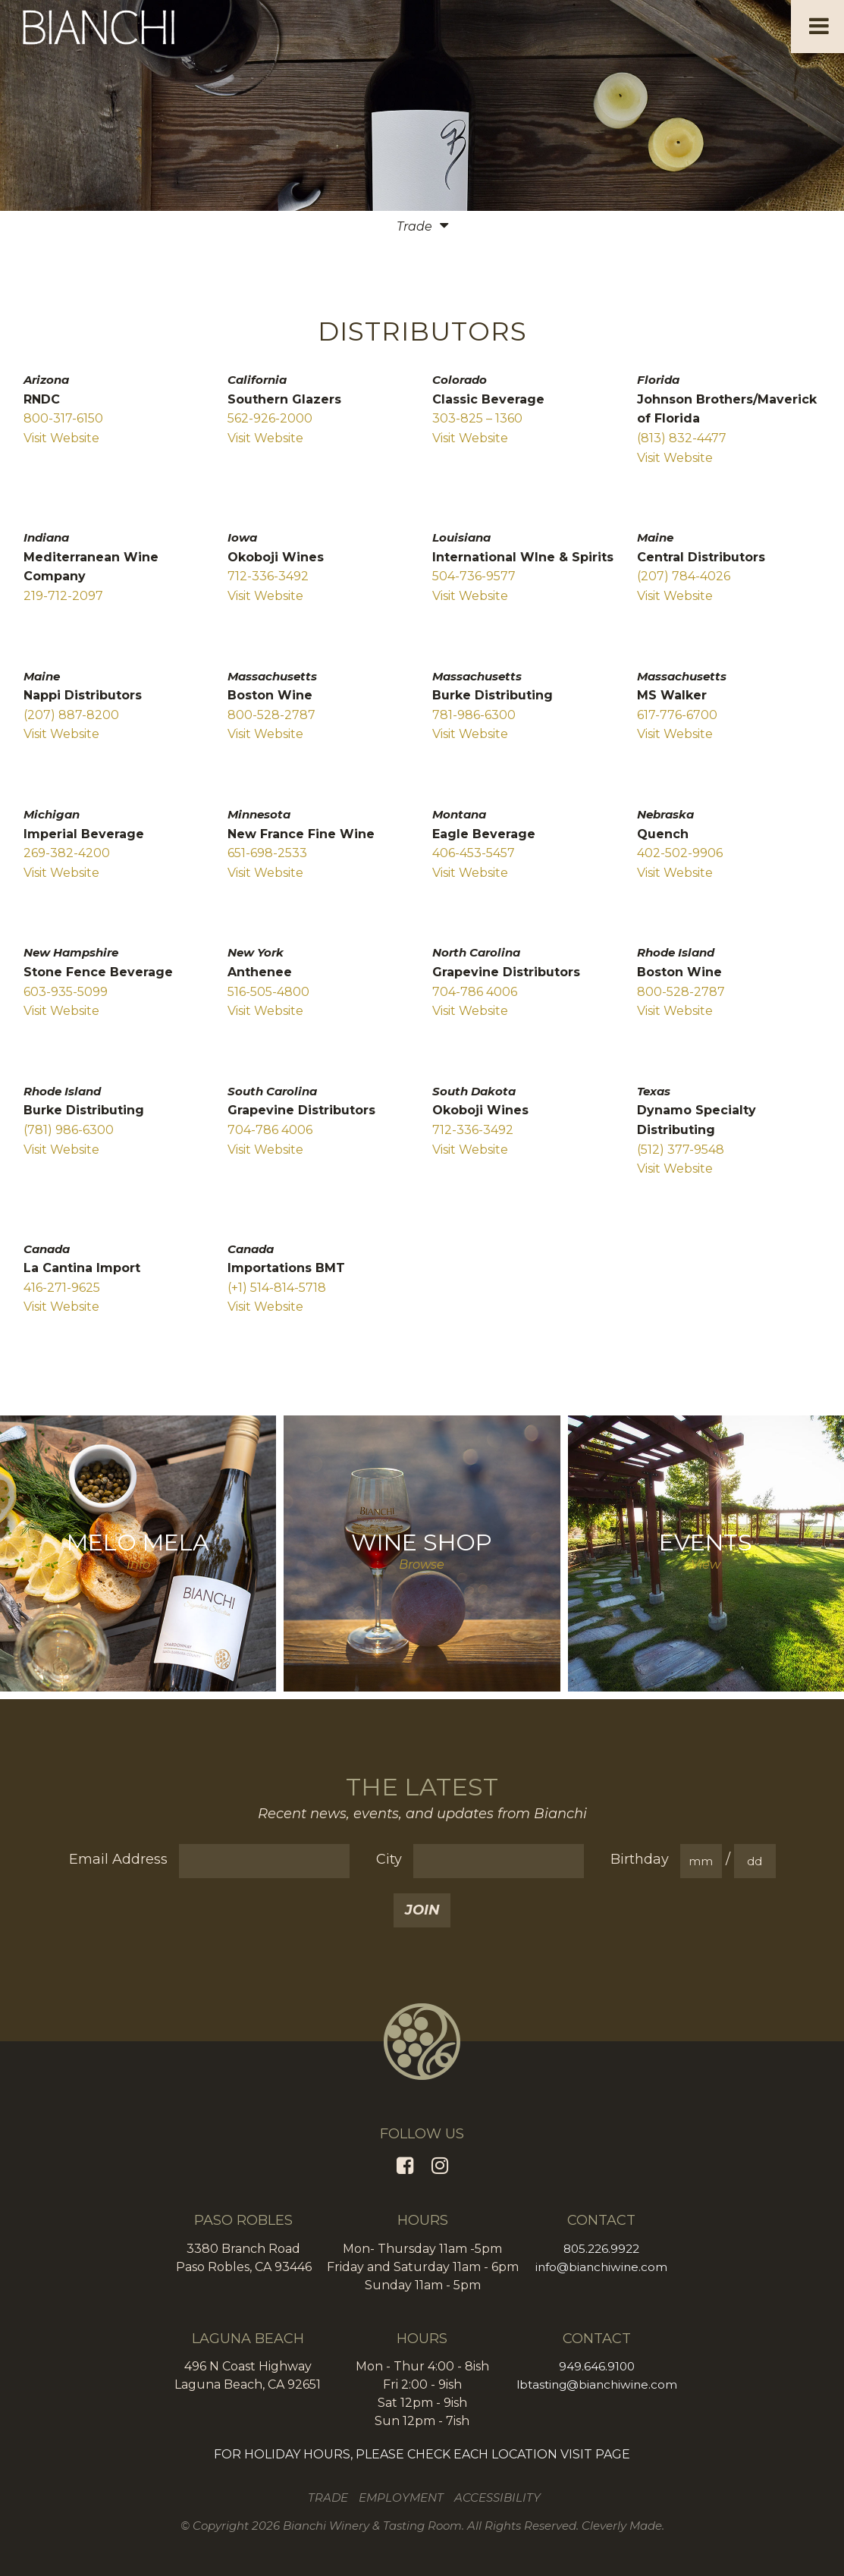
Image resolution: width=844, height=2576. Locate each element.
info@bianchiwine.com (600, 2267)
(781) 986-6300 (69, 1130)
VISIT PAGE (595, 2454)
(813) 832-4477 (681, 438)
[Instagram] (439, 2165)
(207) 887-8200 (71, 715)
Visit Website (61, 438)
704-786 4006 (474, 992)
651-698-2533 (267, 853)
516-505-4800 (268, 992)
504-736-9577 (474, 576)
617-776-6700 (677, 715)
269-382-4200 (67, 853)
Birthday (639, 1859)
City (389, 1859)
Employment (402, 2497)
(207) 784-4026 (683, 576)
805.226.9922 (600, 2248)
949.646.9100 (596, 2366)
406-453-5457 (473, 853)
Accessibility (499, 2497)
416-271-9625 (62, 1287)
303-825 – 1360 (477, 418)
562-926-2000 (269, 418)
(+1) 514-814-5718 (276, 1287)
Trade (329, 2497)
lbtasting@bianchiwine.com (596, 2384)
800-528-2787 (271, 715)
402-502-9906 (680, 853)
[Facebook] (405, 2165)
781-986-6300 (474, 715)
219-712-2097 (63, 596)
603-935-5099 (66, 992)
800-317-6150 (63, 418)
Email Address (118, 1859)
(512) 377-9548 (680, 1149)
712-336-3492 (268, 576)
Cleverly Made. (623, 2525)
